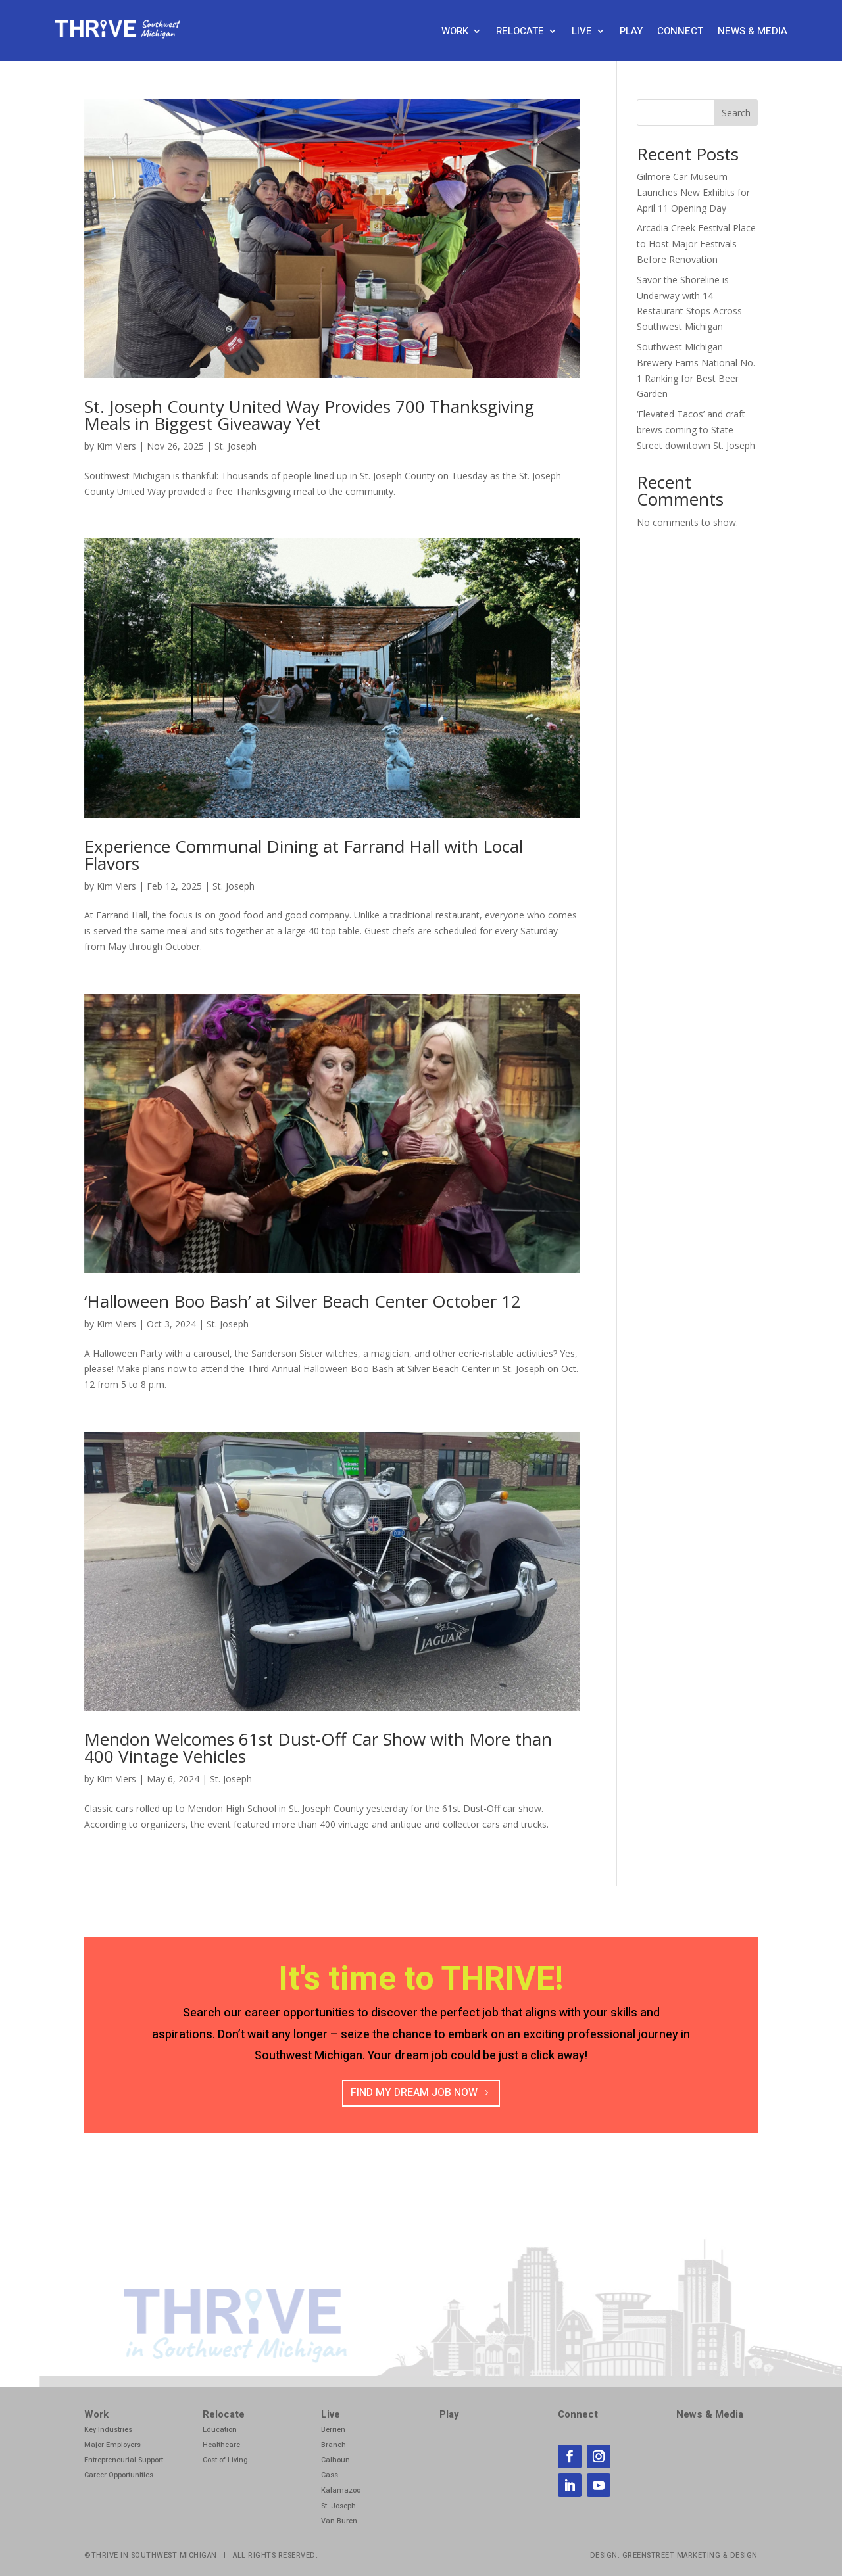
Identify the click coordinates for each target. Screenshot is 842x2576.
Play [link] (631, 31)
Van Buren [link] (339, 2521)
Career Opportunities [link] (118, 2475)
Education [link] (220, 2429)
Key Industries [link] (108, 2429)
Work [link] (454, 31)
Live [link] (582, 31)
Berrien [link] (333, 2429)
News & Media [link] (752, 31)
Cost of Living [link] (225, 2460)
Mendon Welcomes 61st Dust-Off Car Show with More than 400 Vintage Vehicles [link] (318, 1747)
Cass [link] (329, 2475)
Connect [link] (680, 31)
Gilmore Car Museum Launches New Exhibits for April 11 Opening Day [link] (693, 192)
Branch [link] (333, 2444)
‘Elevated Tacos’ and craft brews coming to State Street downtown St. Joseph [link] (696, 430)
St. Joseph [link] (235, 446)
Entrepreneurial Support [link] (123, 2460)
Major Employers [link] (112, 2444)
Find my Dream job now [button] (414, 2093)
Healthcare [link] (221, 2444)
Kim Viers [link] (116, 446)
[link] (119, 35)
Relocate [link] (520, 31)
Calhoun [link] (335, 2460)
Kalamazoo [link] (340, 2490)
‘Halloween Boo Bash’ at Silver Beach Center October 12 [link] (302, 1301)
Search (736, 113)
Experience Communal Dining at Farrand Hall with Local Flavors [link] (303, 854)
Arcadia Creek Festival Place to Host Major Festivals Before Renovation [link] (696, 244)
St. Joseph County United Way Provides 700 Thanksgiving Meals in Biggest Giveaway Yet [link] (309, 414)
